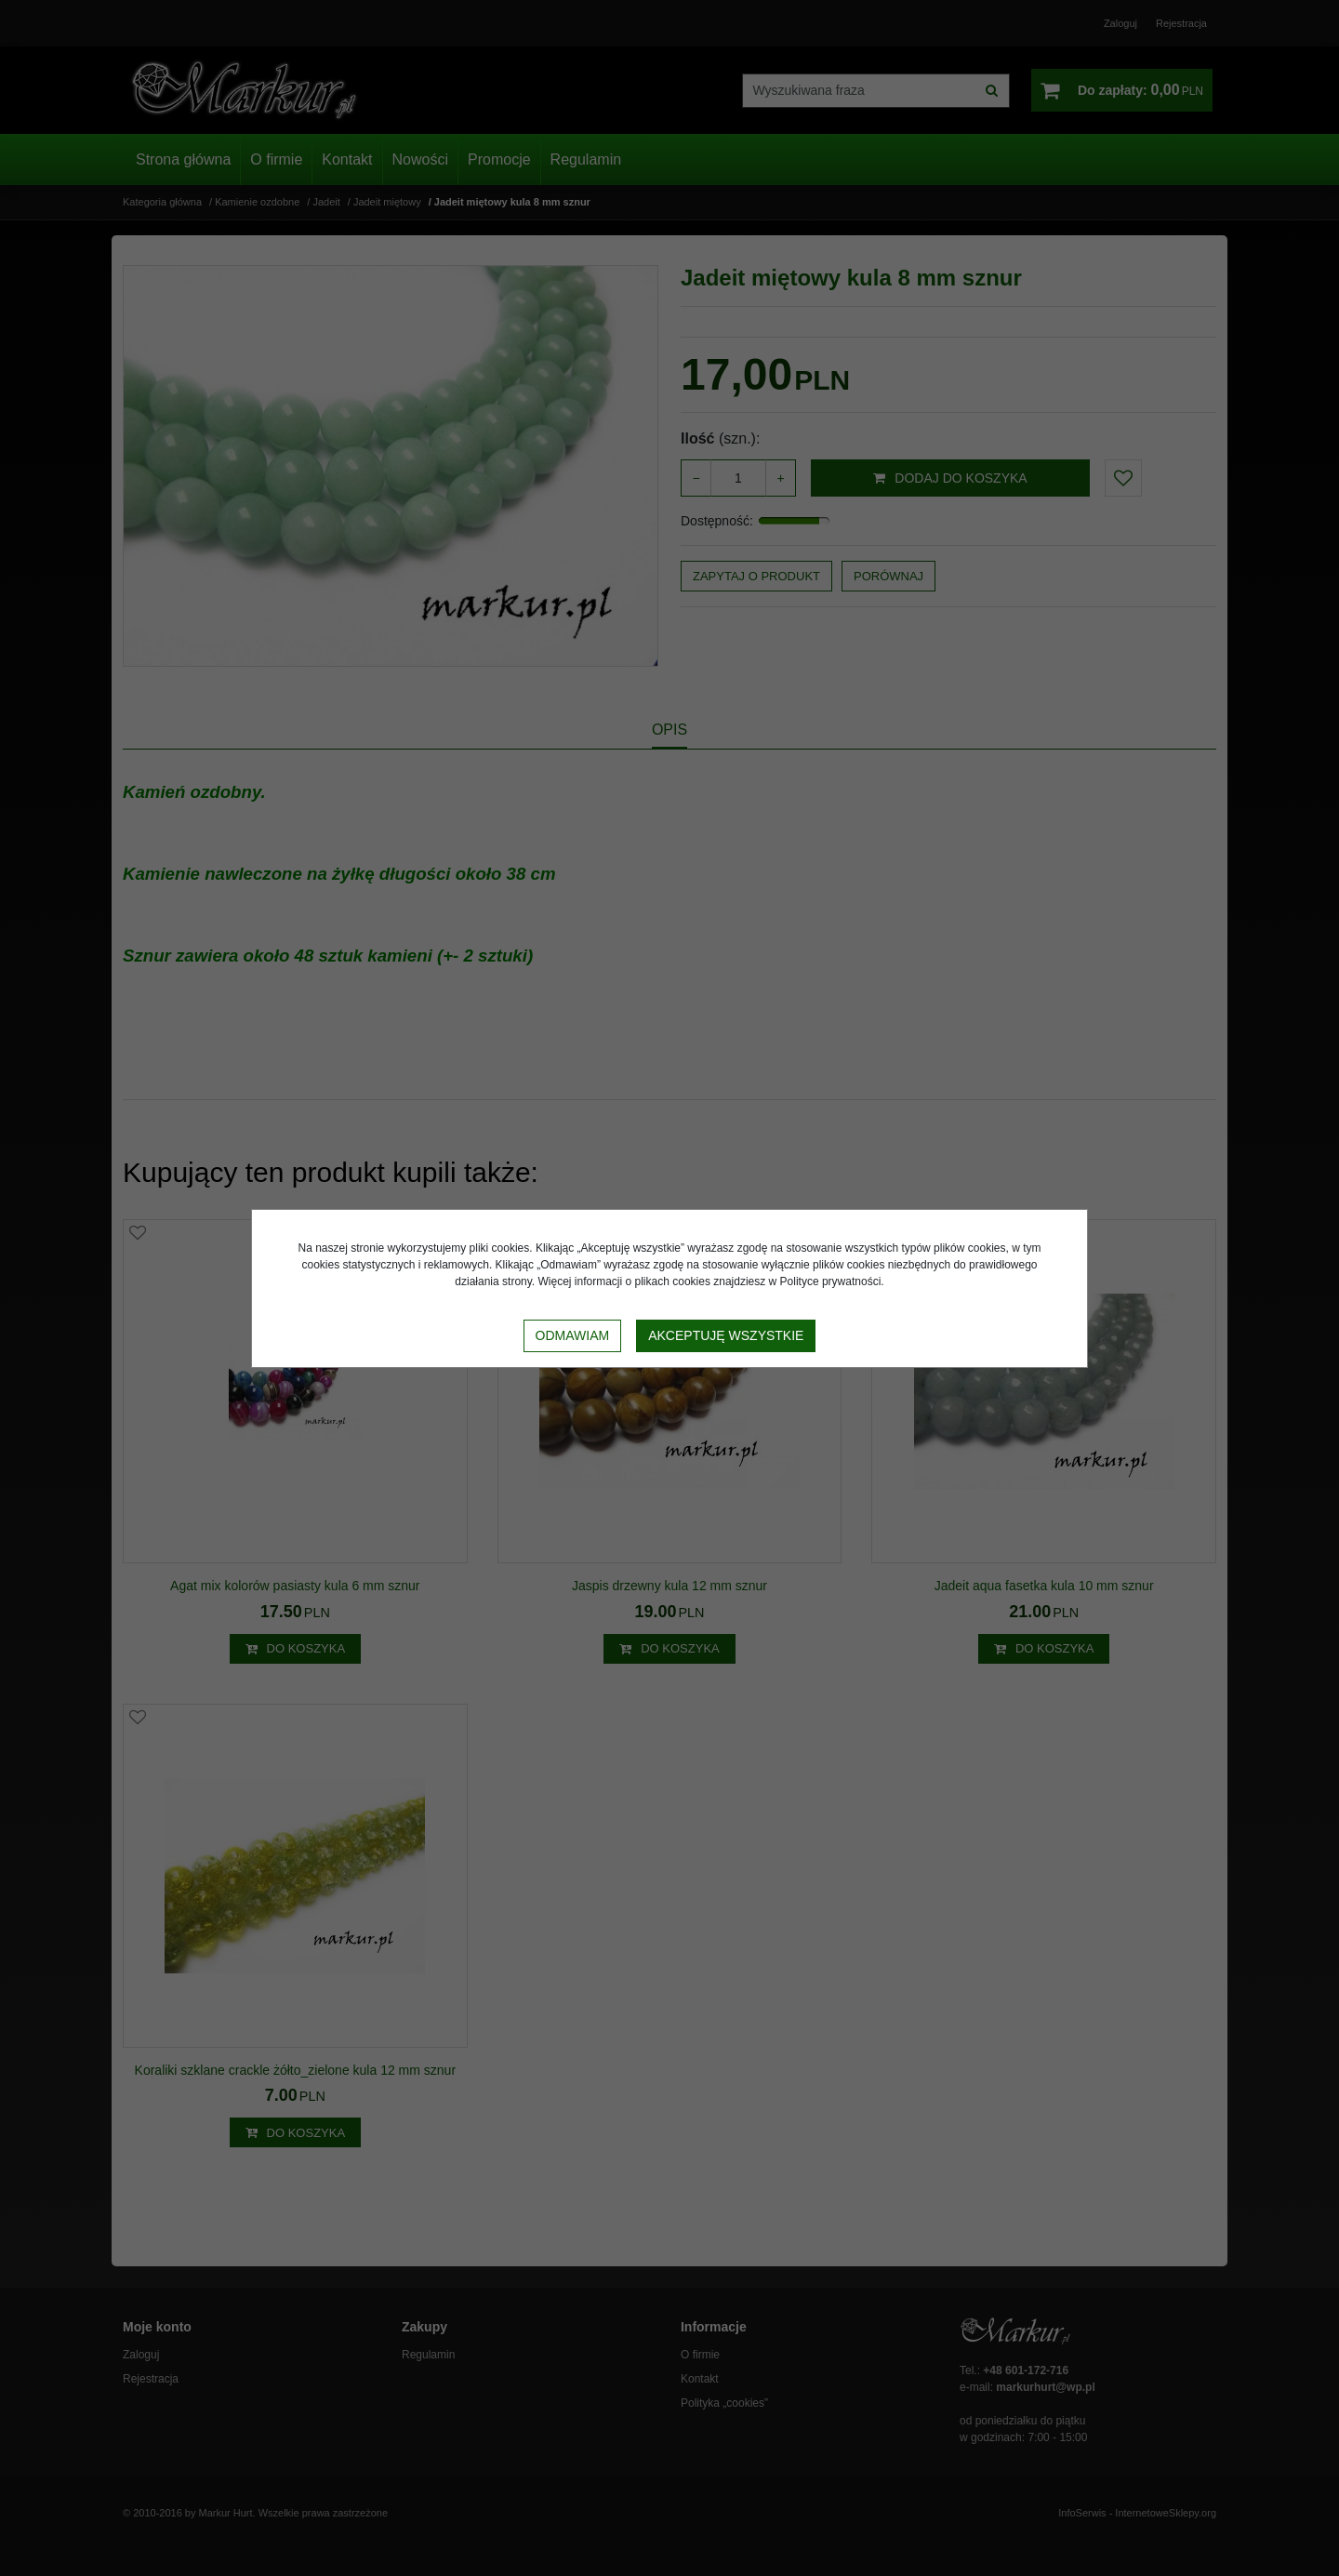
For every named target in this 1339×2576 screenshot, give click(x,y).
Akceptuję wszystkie (725, 1335)
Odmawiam (573, 1335)
